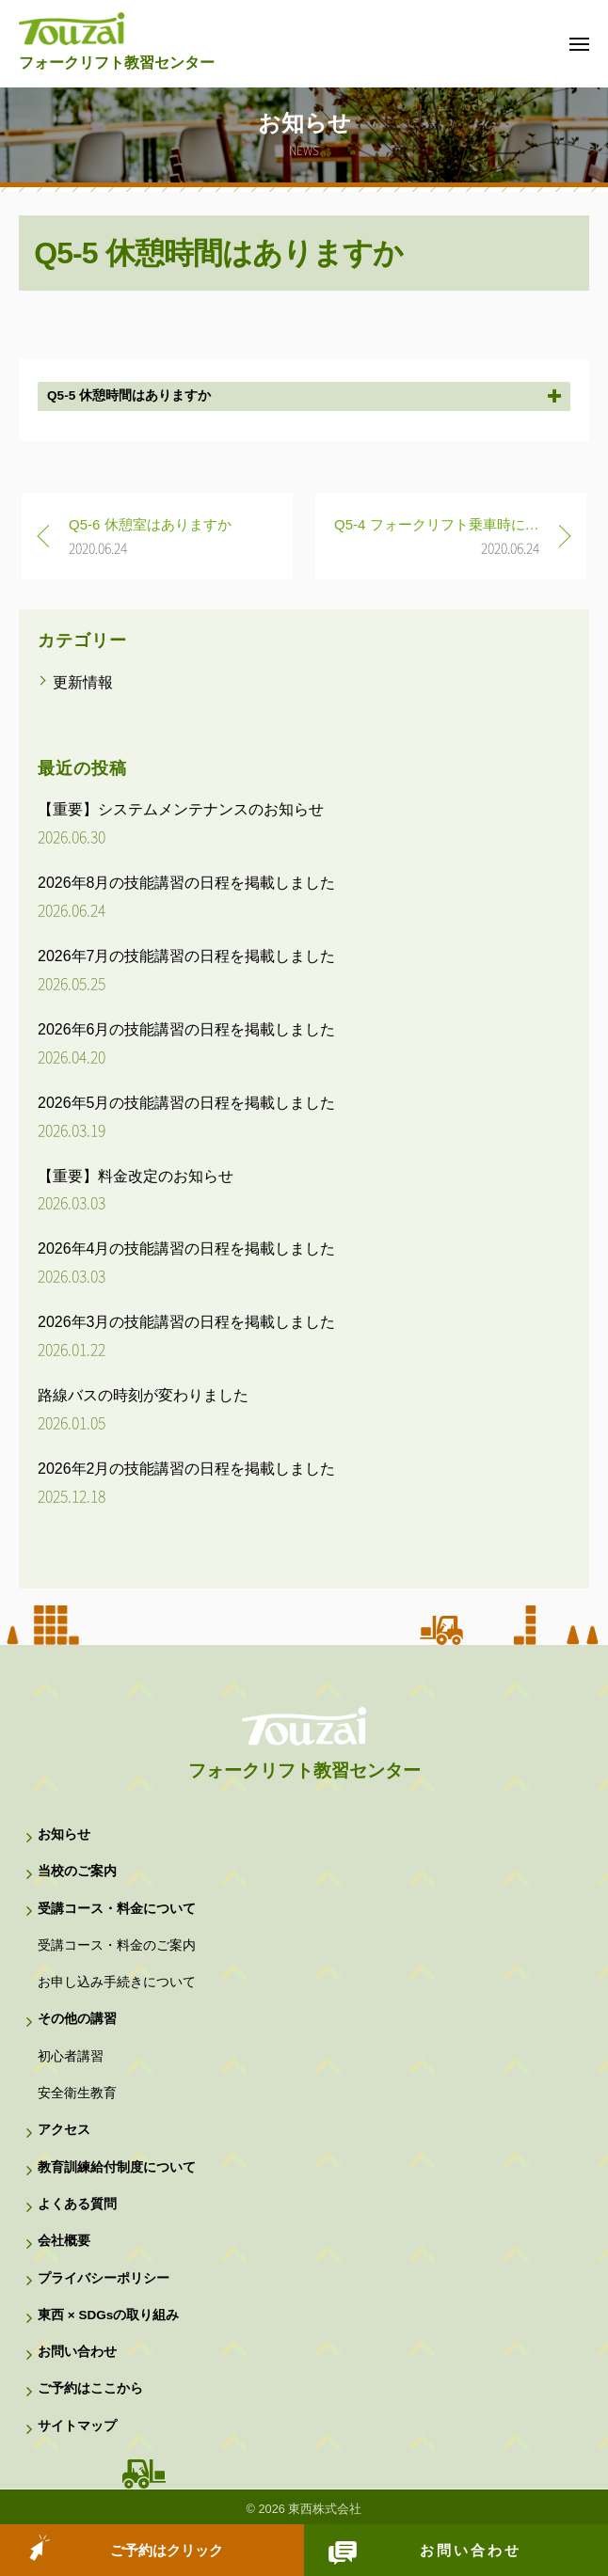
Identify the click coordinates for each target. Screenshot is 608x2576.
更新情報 (83, 682)
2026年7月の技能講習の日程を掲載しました (187, 956)
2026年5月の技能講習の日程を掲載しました (187, 1103)
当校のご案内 (77, 1871)
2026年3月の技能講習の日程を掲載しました (187, 1322)
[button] (304, 396)
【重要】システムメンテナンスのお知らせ (181, 809)
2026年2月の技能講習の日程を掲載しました (187, 1469)
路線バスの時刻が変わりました (143, 1395)
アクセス (64, 2130)
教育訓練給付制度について (117, 2167)
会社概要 (64, 2241)
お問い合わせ (470, 2550)
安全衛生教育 (77, 2093)
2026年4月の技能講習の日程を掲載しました (187, 1248)
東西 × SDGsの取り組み (108, 2315)
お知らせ (64, 1834)
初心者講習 (71, 2056)
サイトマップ (77, 2426)
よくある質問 (77, 2204)
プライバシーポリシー (103, 2278)
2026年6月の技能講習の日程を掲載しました (187, 1029)
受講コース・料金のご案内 (117, 1945)
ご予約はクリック (166, 2550)
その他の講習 (77, 2019)
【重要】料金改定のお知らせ (135, 1176)
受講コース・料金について (117, 1909)
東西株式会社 (324, 2509)
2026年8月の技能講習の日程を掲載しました (187, 883)
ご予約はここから (90, 2388)
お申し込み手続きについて (117, 1982)
